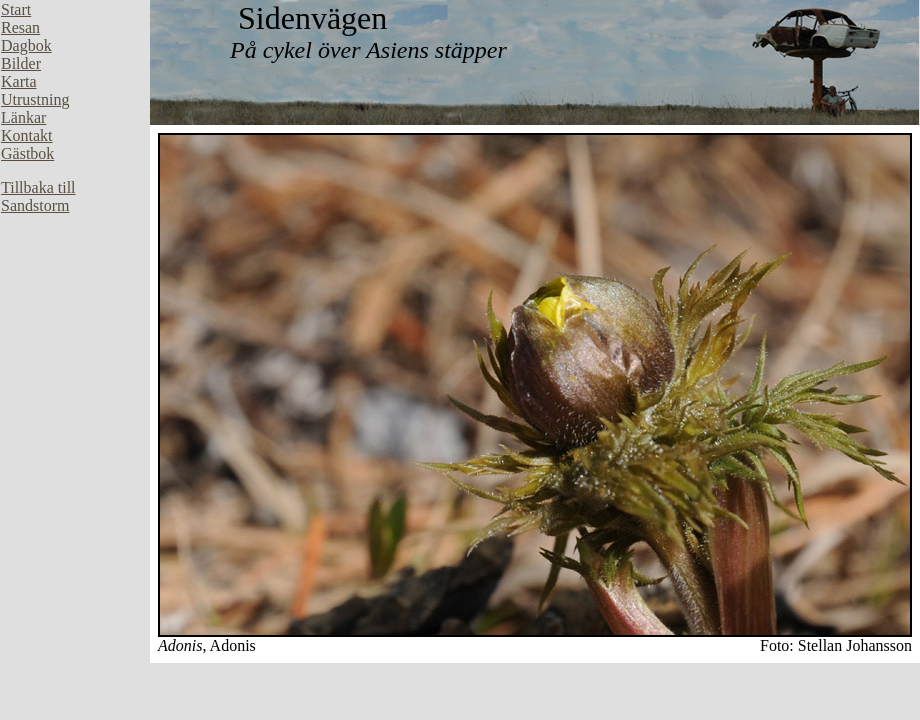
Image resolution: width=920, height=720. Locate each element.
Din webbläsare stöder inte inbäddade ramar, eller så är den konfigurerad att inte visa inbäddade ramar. (75, 300)
